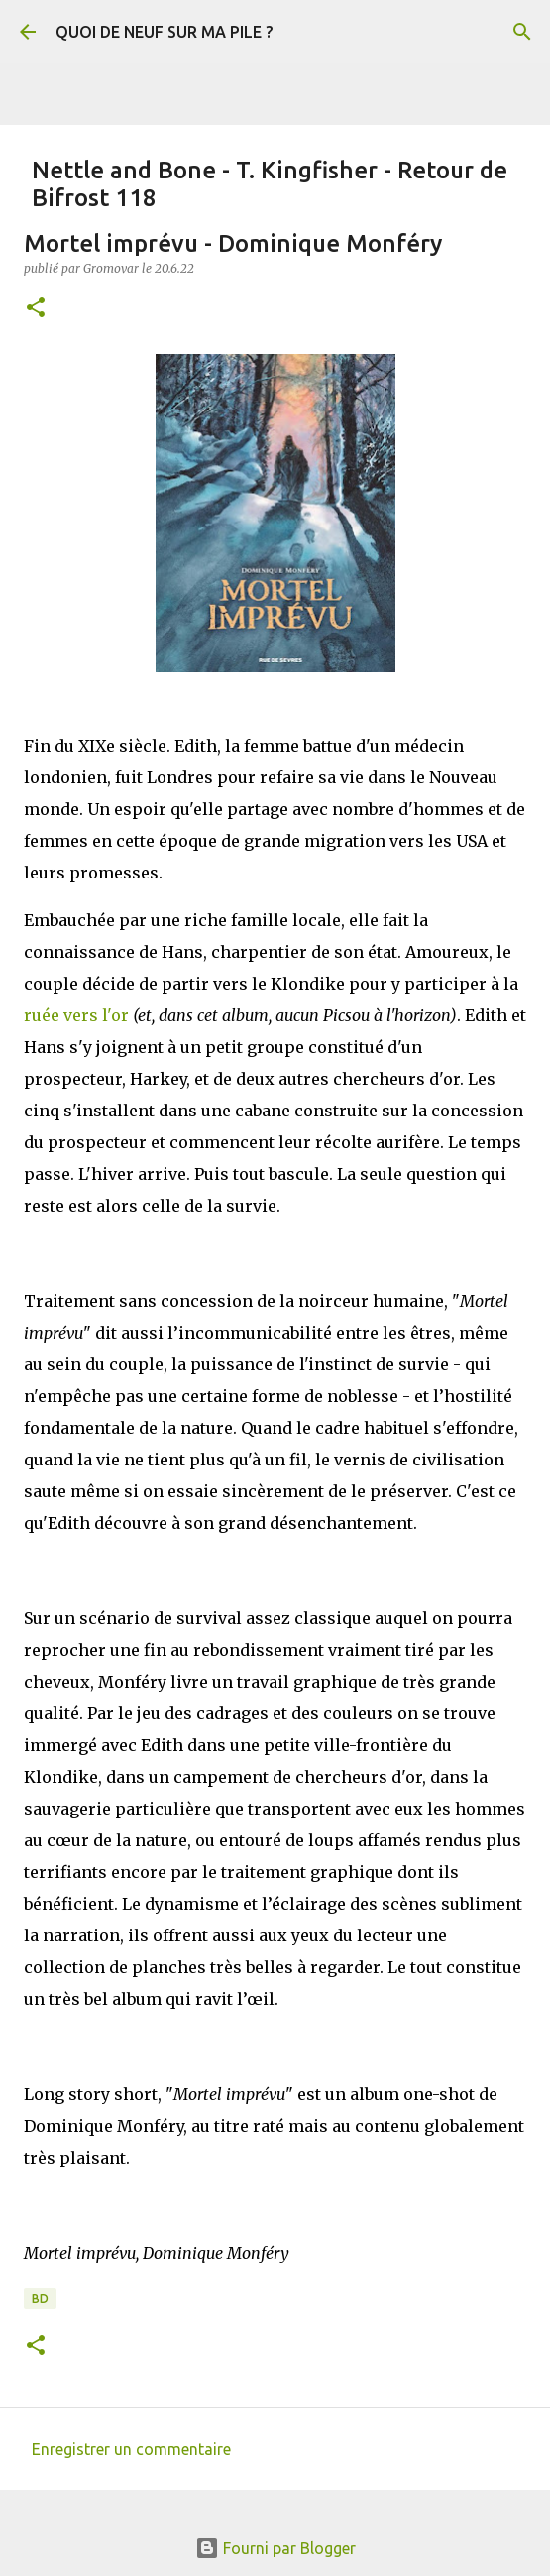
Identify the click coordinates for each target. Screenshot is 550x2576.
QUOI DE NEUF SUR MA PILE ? (164, 32)
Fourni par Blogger (275, 2548)
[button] (36, 308)
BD (40, 2298)
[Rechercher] (522, 32)
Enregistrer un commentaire (131, 2449)
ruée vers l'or (76, 1015)
